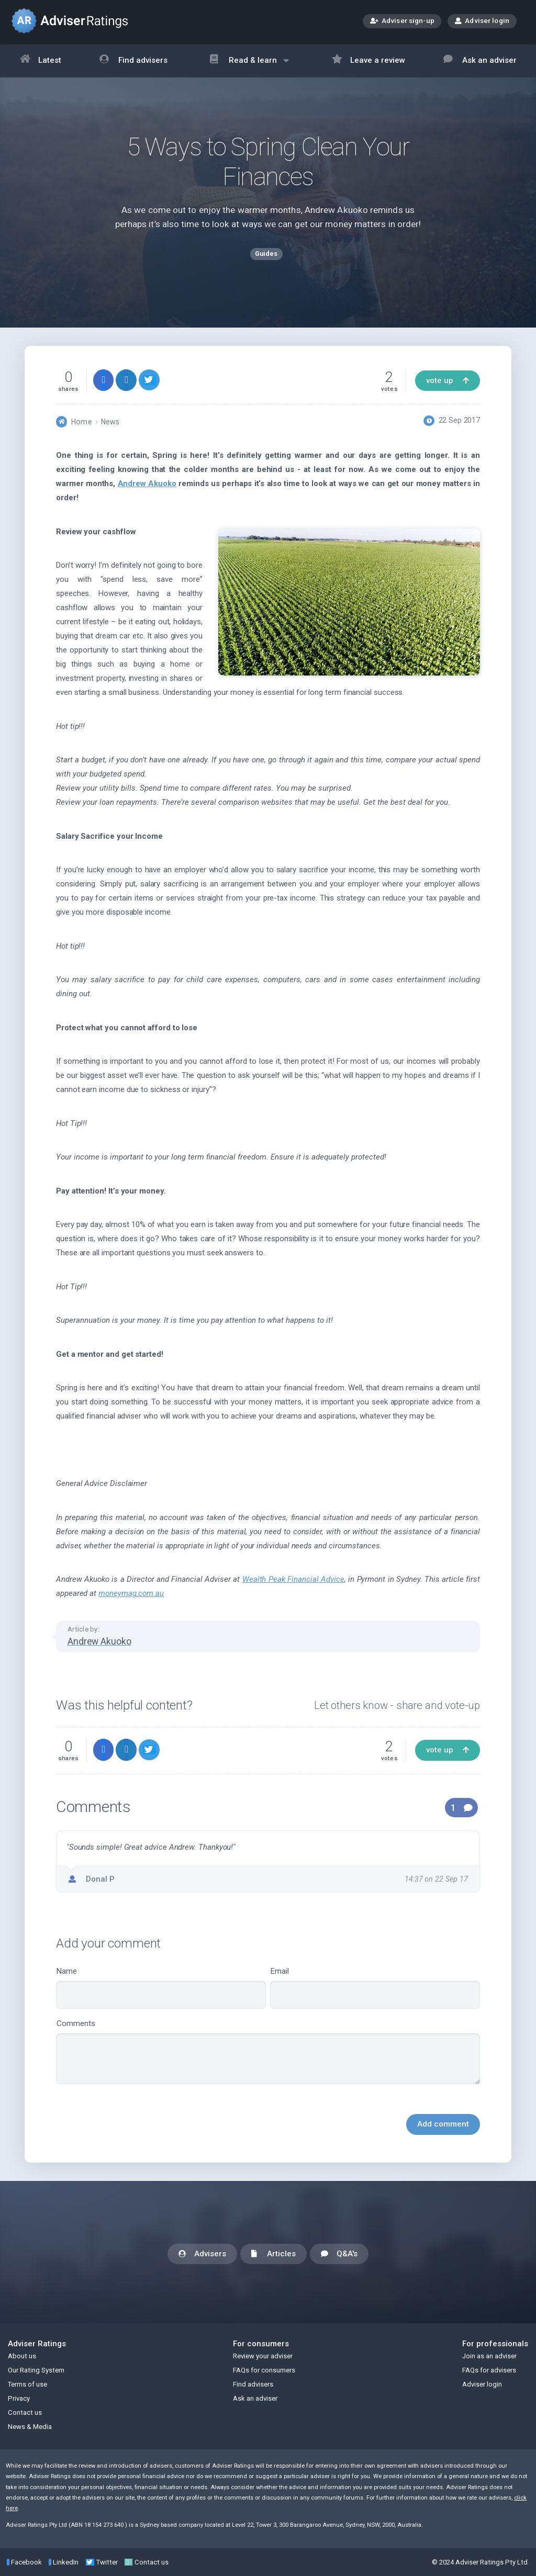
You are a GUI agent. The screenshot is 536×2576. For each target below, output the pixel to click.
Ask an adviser (480, 61)
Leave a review (369, 61)
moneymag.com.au (131, 1593)
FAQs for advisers (489, 2370)
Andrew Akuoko (147, 483)
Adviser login (482, 20)
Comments (268, 2052)
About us (22, 2356)
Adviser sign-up (402, 22)
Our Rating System (36, 2370)
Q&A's (339, 2254)
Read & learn (249, 65)
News (110, 422)
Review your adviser (263, 2356)
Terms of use (27, 2384)
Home (81, 422)
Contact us (25, 2412)
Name (161, 1987)
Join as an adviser (489, 2356)
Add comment (443, 2124)
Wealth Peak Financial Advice (293, 1579)
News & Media (30, 2427)
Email (375, 1987)
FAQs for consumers (264, 2370)
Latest (41, 61)
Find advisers (133, 61)
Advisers (202, 2254)
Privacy (19, 2398)
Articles (273, 2254)
